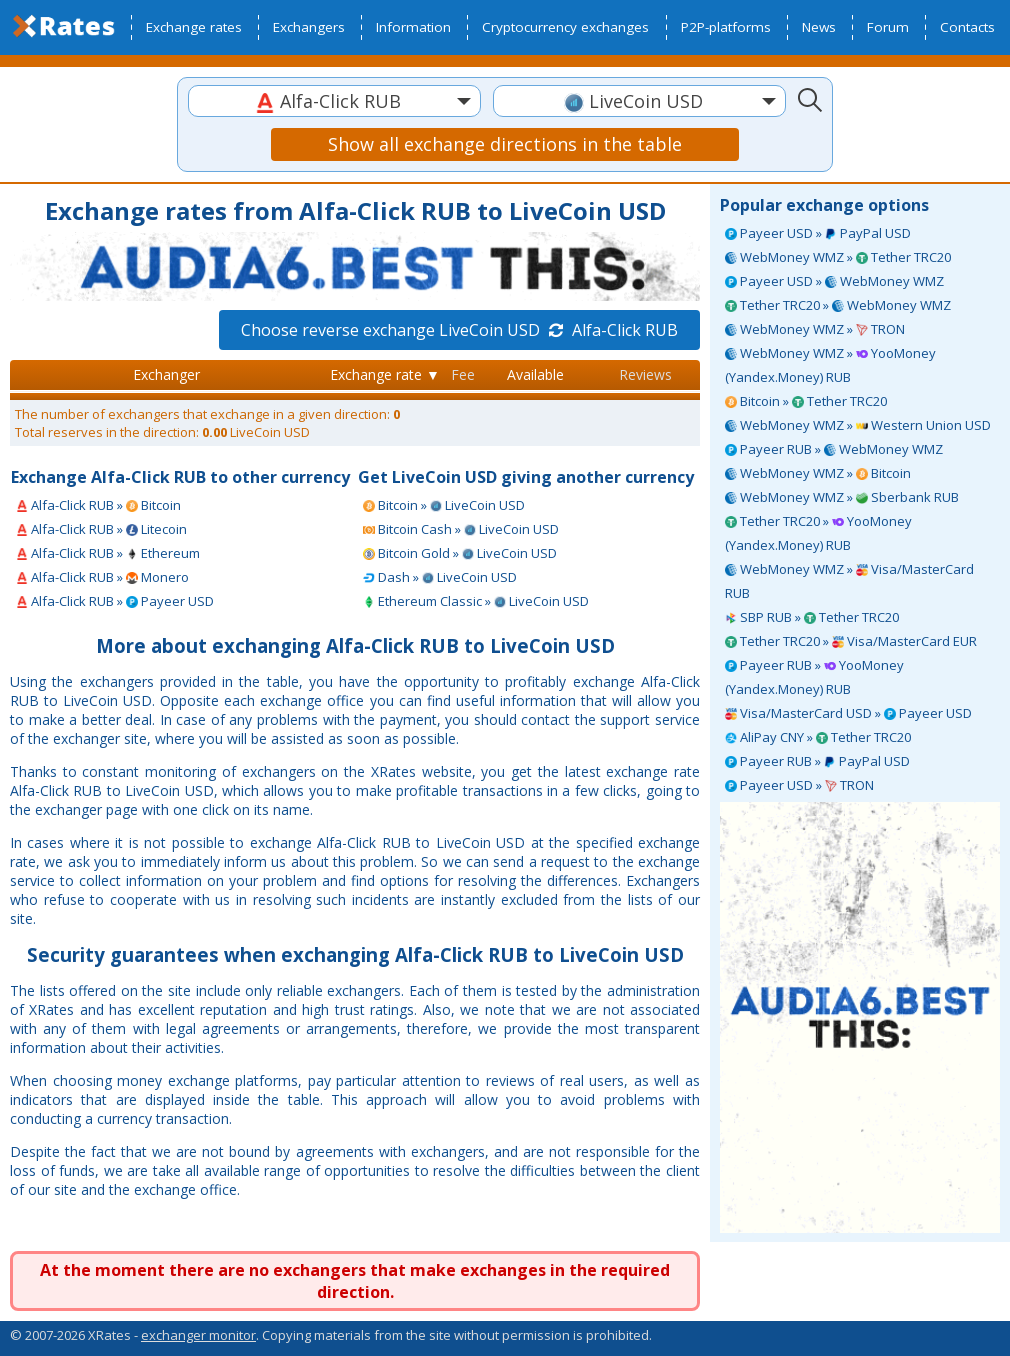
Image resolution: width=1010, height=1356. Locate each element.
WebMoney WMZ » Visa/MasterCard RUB (849, 581)
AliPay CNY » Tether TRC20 (818, 737)
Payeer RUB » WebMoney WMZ (834, 449)
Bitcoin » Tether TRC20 (806, 401)
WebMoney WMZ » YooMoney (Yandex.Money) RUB (830, 365)
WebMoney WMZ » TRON (815, 329)
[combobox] (334, 101)
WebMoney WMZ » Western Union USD (858, 425)
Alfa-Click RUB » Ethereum (108, 553)
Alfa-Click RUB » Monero (102, 577)
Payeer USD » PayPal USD (818, 233)
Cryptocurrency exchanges (565, 27)
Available (535, 374)
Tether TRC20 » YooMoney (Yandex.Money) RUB (818, 533)
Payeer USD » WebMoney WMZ (834, 281)
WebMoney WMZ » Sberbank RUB (842, 497)
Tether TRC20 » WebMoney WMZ (838, 305)
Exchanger (166, 374)
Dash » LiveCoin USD (440, 577)
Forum (888, 27)
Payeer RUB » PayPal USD (817, 761)
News (819, 27)
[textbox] (334, 101)
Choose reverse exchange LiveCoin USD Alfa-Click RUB (459, 330)
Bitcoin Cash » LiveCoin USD (461, 529)
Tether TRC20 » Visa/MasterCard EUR (851, 641)
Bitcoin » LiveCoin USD (444, 505)
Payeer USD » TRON (799, 785)
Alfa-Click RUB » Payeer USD (115, 601)
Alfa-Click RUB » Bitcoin (98, 505)
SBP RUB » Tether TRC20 (812, 617)
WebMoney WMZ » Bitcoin (818, 473)
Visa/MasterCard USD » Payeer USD (848, 713)
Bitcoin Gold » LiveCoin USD (460, 553)
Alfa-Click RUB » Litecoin (101, 529)
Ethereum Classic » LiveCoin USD (476, 601)
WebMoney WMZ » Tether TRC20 (838, 257)
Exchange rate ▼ (385, 374)
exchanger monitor (198, 1335)
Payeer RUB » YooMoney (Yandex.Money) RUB (814, 677)
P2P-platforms (726, 27)
